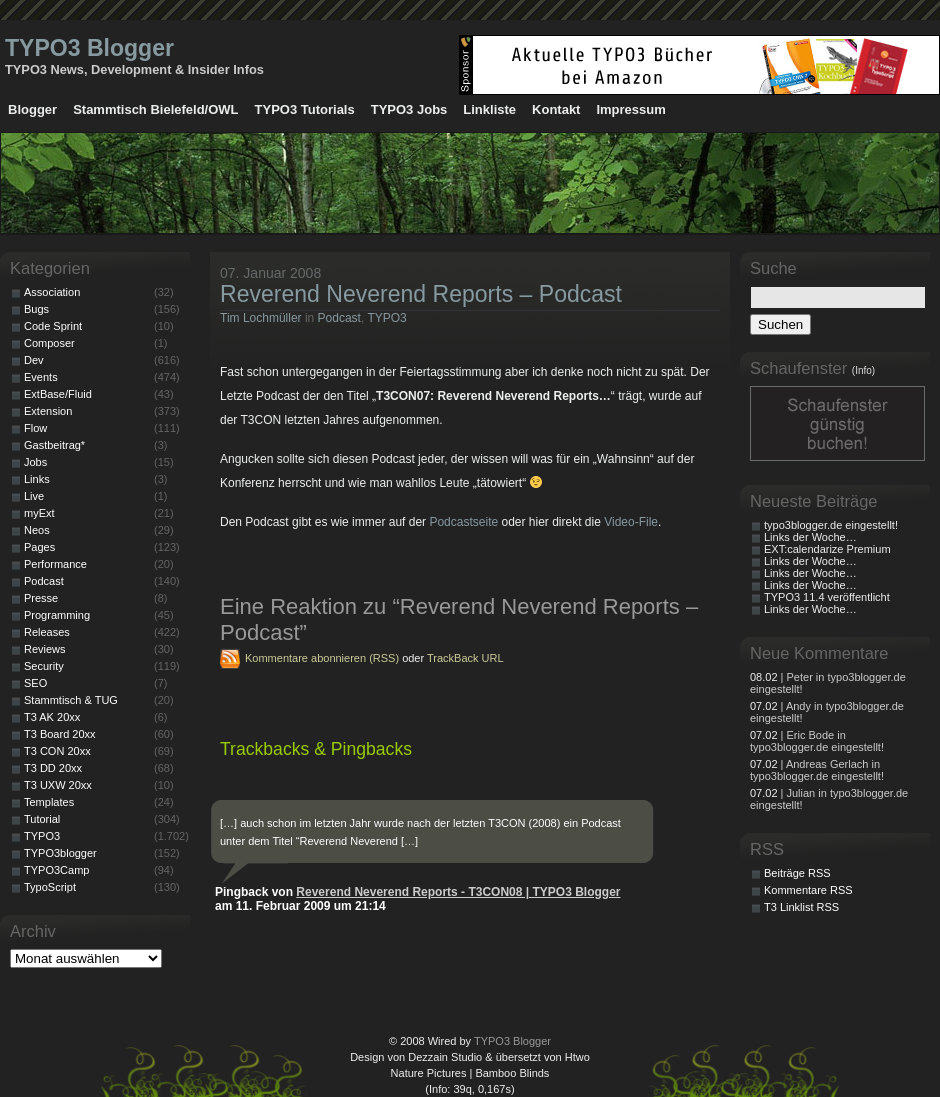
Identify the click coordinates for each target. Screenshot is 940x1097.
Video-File (631, 522)
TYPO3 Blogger (89, 48)
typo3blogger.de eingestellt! (831, 525)
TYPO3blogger (60, 853)
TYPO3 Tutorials (305, 109)
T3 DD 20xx (53, 768)
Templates (49, 802)
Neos (37, 530)
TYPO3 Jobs (409, 109)
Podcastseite (463, 522)
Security (44, 666)
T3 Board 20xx (60, 734)
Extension (48, 411)
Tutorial (42, 819)
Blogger (32, 109)
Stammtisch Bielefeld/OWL (155, 109)
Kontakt (556, 109)
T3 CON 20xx (57, 751)
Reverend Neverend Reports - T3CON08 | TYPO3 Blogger (458, 892)
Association (52, 292)
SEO (35, 683)
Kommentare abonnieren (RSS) (322, 658)
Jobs (35, 462)
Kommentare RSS (808, 890)
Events (41, 377)
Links (37, 479)
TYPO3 (386, 318)
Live (34, 496)
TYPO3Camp (56, 870)
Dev (34, 360)
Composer (49, 343)
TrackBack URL (465, 658)
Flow (35, 428)
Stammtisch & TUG (71, 700)
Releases (47, 632)
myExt (39, 513)
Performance (55, 564)
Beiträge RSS (797, 873)
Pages (39, 547)
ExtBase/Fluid (58, 394)
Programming (57, 615)
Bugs (36, 309)
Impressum (630, 109)
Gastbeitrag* (54, 445)
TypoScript (50, 887)
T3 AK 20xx (52, 717)
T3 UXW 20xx (58, 785)
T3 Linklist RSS (801, 907)
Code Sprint (53, 326)
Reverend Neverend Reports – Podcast (421, 294)
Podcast (339, 318)
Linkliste (489, 109)
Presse (41, 598)
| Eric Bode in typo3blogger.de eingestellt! (817, 741)
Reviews (45, 649)
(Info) (863, 370)
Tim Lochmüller (261, 318)
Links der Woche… (810, 537)
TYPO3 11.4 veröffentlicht (827, 597)
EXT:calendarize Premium (827, 549)
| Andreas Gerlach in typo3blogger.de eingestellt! (817, 770)
